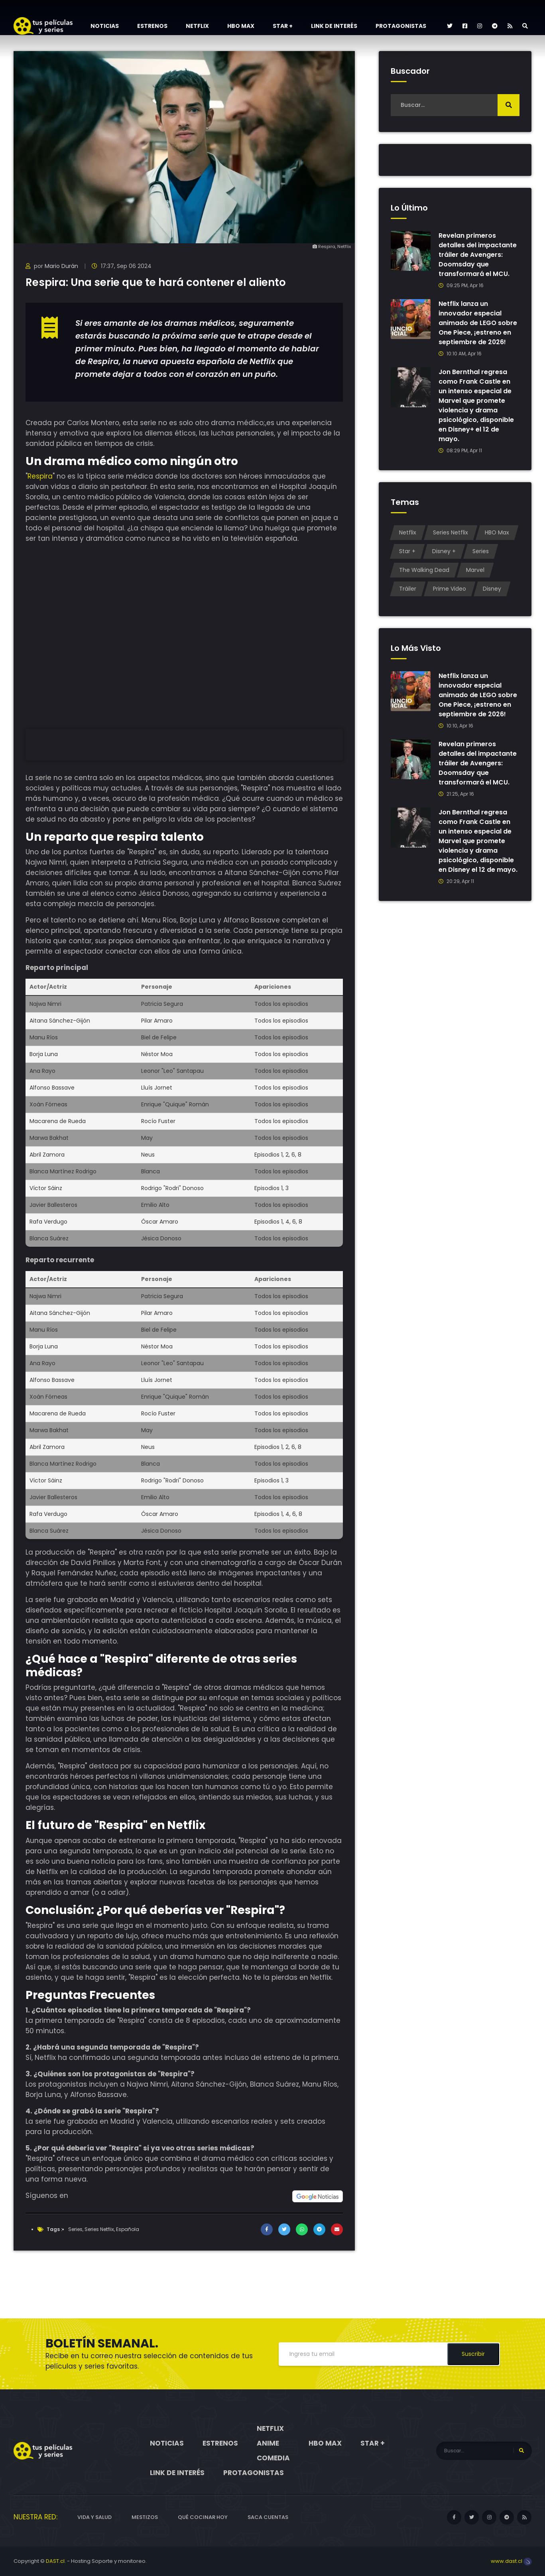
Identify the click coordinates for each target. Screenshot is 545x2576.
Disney (492, 589)
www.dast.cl (511, 2561)
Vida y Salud (94, 2517)
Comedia (273, 2458)
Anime (268, 2443)
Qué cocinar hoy (203, 2517)
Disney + (444, 551)
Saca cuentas (268, 2517)
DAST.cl (55, 2561)
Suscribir (473, 2354)
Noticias (105, 26)
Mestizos (145, 2517)
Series (75, 2229)
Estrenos (152, 26)
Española (127, 2229)
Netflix (197, 26)
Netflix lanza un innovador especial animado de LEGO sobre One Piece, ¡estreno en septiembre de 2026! (478, 323)
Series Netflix (99, 2229)
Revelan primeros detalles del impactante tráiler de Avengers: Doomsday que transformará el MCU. (478, 254)
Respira (40, 476)
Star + (283, 26)
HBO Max (240, 26)
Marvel (475, 570)
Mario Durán (61, 266)
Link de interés (334, 26)
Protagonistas (401, 26)
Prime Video (449, 589)
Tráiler (407, 589)
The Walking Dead (424, 570)
